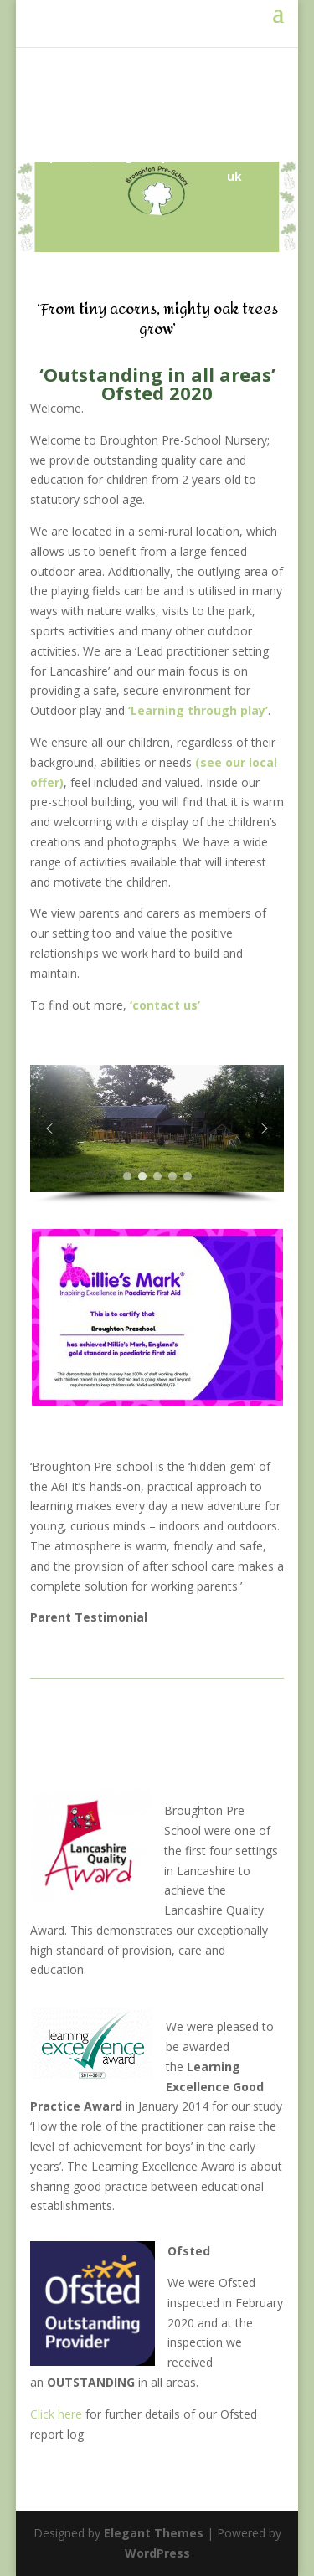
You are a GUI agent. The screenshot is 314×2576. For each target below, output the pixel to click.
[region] (157, 1134)
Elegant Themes (153, 2533)
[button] (49, 1128)
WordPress (157, 2553)
